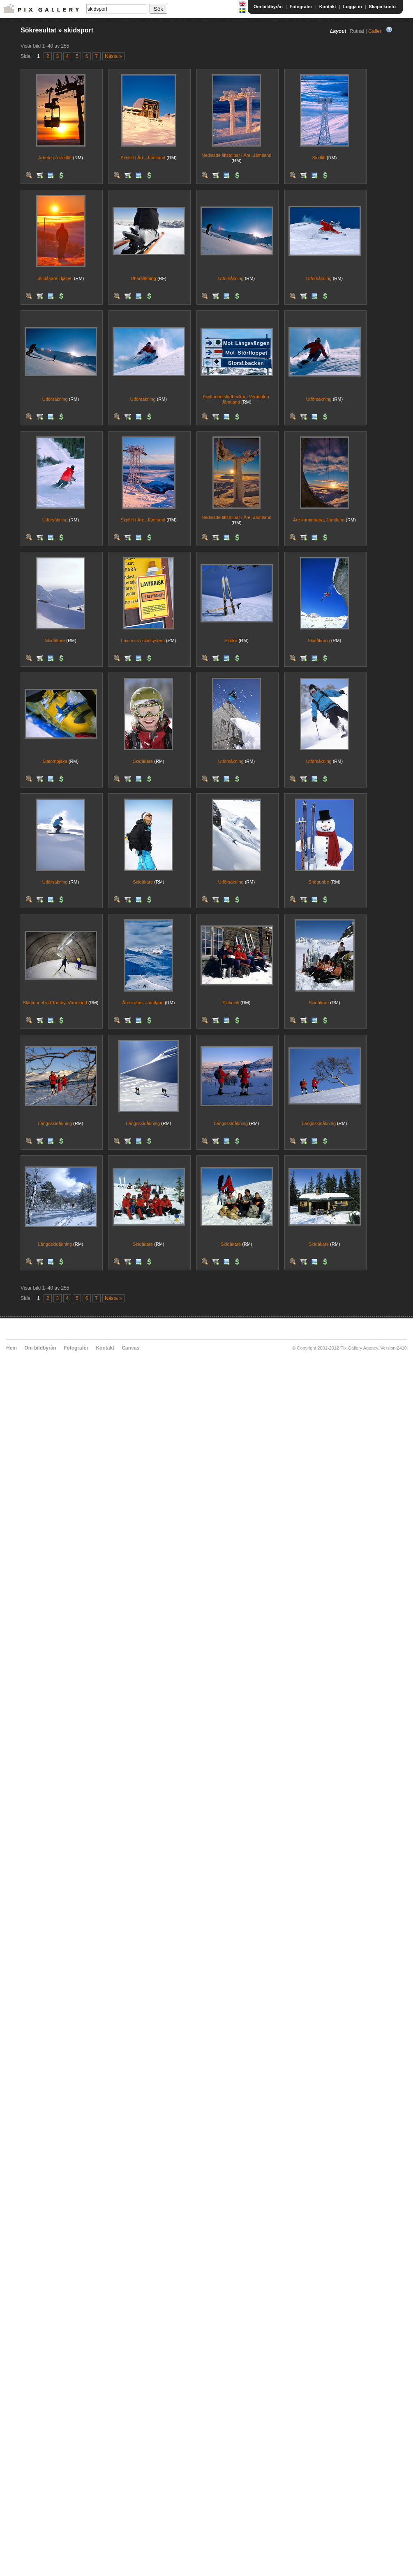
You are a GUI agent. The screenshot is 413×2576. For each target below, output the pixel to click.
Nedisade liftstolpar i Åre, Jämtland (237, 155)
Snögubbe (319, 881)
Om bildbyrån (268, 6)
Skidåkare (55, 640)
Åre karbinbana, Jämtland (318, 519)
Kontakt (327, 6)
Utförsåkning (143, 278)
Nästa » (113, 56)
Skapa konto (382, 6)
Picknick (231, 1002)
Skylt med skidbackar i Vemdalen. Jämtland (236, 399)
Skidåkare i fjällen (55, 278)
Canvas (130, 1348)
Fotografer (301, 6)
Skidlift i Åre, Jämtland (142, 157)
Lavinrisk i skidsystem (143, 640)
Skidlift (318, 157)
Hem (11, 1348)
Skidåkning (319, 640)
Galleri (375, 31)
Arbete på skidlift (55, 157)
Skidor (230, 640)
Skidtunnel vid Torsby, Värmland (55, 1002)
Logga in (352, 6)
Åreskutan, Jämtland (143, 1002)
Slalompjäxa (55, 761)
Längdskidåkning (55, 1123)
